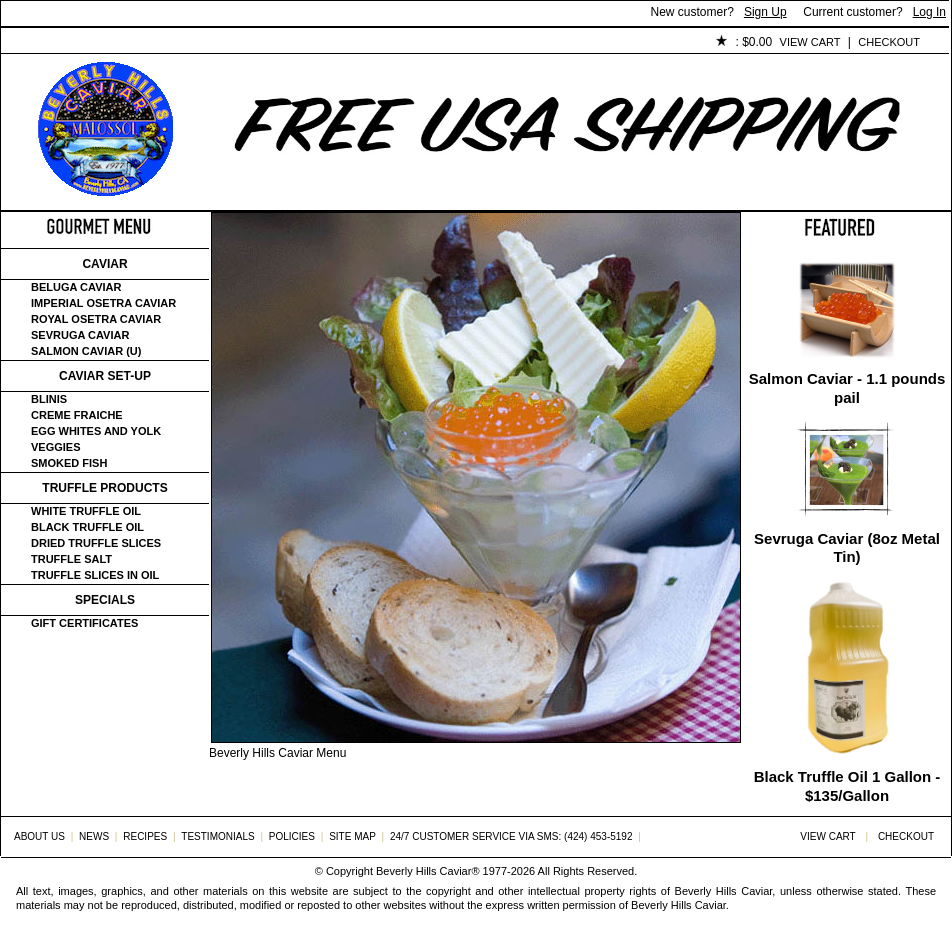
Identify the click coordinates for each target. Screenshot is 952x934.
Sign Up (765, 12)
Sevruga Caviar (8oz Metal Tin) (847, 548)
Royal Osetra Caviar (96, 319)
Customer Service (230, 43)
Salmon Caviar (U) (86, 351)
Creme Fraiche (77, 415)
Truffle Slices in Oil (95, 575)
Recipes (145, 836)
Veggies (56, 447)
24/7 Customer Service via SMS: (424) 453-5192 (511, 836)
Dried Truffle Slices (96, 543)
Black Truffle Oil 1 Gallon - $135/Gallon (847, 786)
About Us (112, 43)
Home (34, 43)
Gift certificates (84, 623)
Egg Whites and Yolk (96, 431)
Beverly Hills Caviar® (427, 871)
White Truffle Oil (86, 511)
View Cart (810, 42)
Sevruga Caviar (80, 335)
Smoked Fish (69, 463)
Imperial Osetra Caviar (103, 303)
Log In (929, 12)
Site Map (352, 836)
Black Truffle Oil (87, 527)
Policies (462, 43)
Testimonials (362, 43)
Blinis (49, 399)
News (94, 836)
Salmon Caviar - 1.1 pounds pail (847, 388)
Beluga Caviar (76, 287)
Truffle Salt (71, 559)
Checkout (889, 42)
